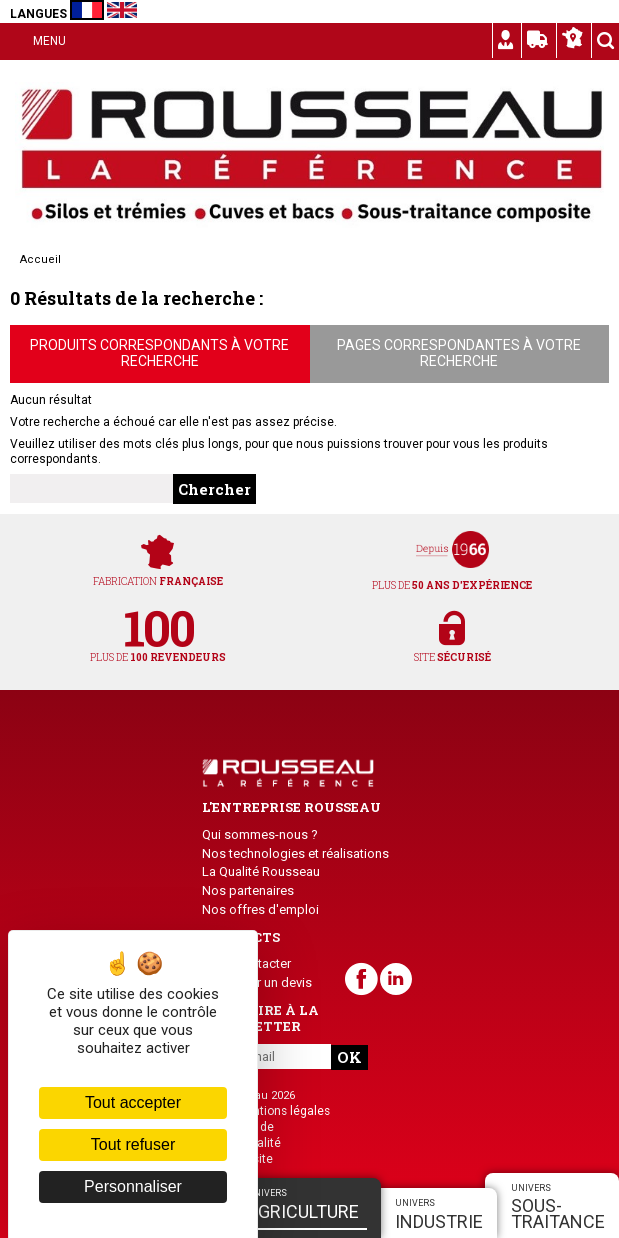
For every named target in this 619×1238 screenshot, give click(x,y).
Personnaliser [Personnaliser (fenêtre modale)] (133, 1186)
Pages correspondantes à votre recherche (459, 353)
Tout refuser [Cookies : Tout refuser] (133, 1144)
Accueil (40, 259)
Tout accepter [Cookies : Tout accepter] (133, 1102)
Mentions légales (283, 1111)
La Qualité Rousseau (261, 871)
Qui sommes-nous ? (260, 834)
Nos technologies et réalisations (295, 853)
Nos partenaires (248, 890)
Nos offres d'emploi (260, 909)
